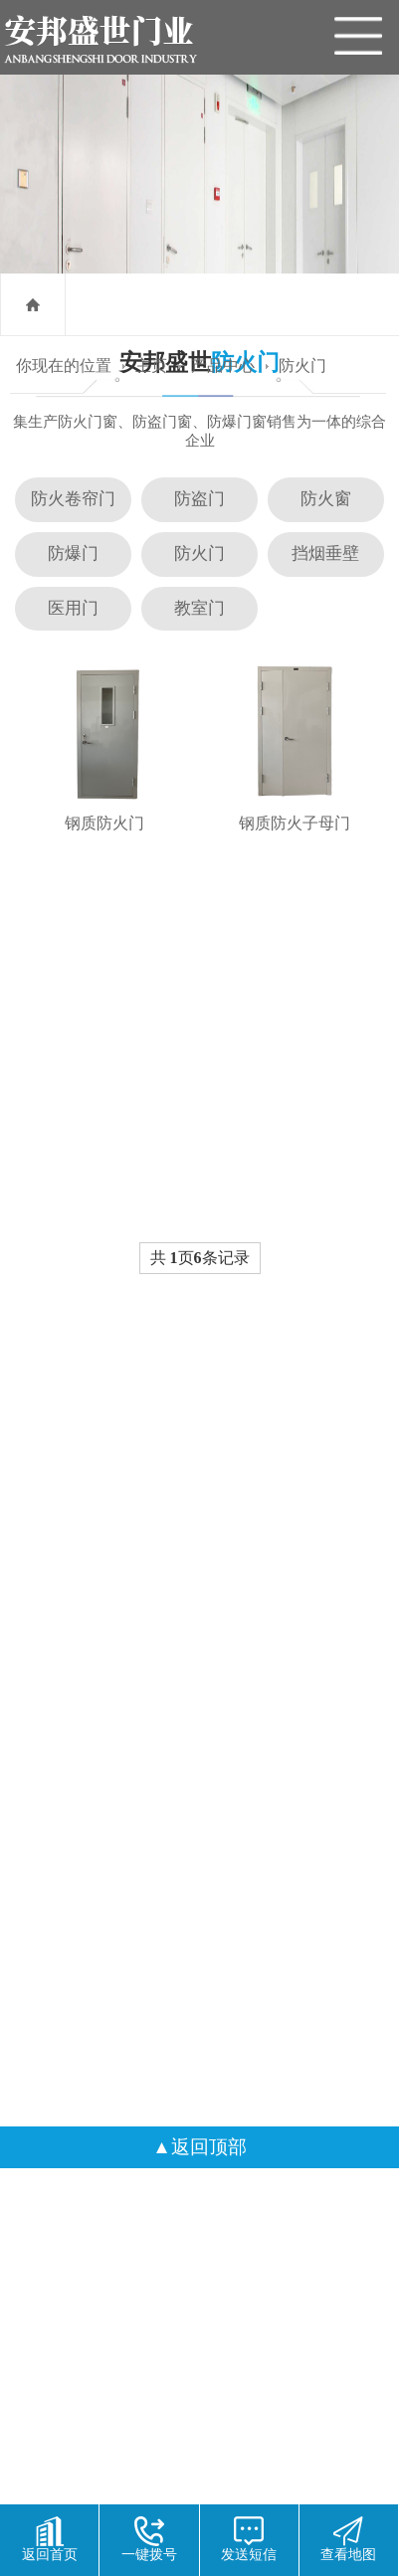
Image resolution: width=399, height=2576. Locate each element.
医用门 (73, 608)
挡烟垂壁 (325, 553)
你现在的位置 (63, 365)
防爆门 (73, 553)
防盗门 (199, 498)
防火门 (302, 365)
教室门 (199, 608)
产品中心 (223, 365)
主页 (151, 365)
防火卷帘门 (73, 498)
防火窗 (325, 498)
